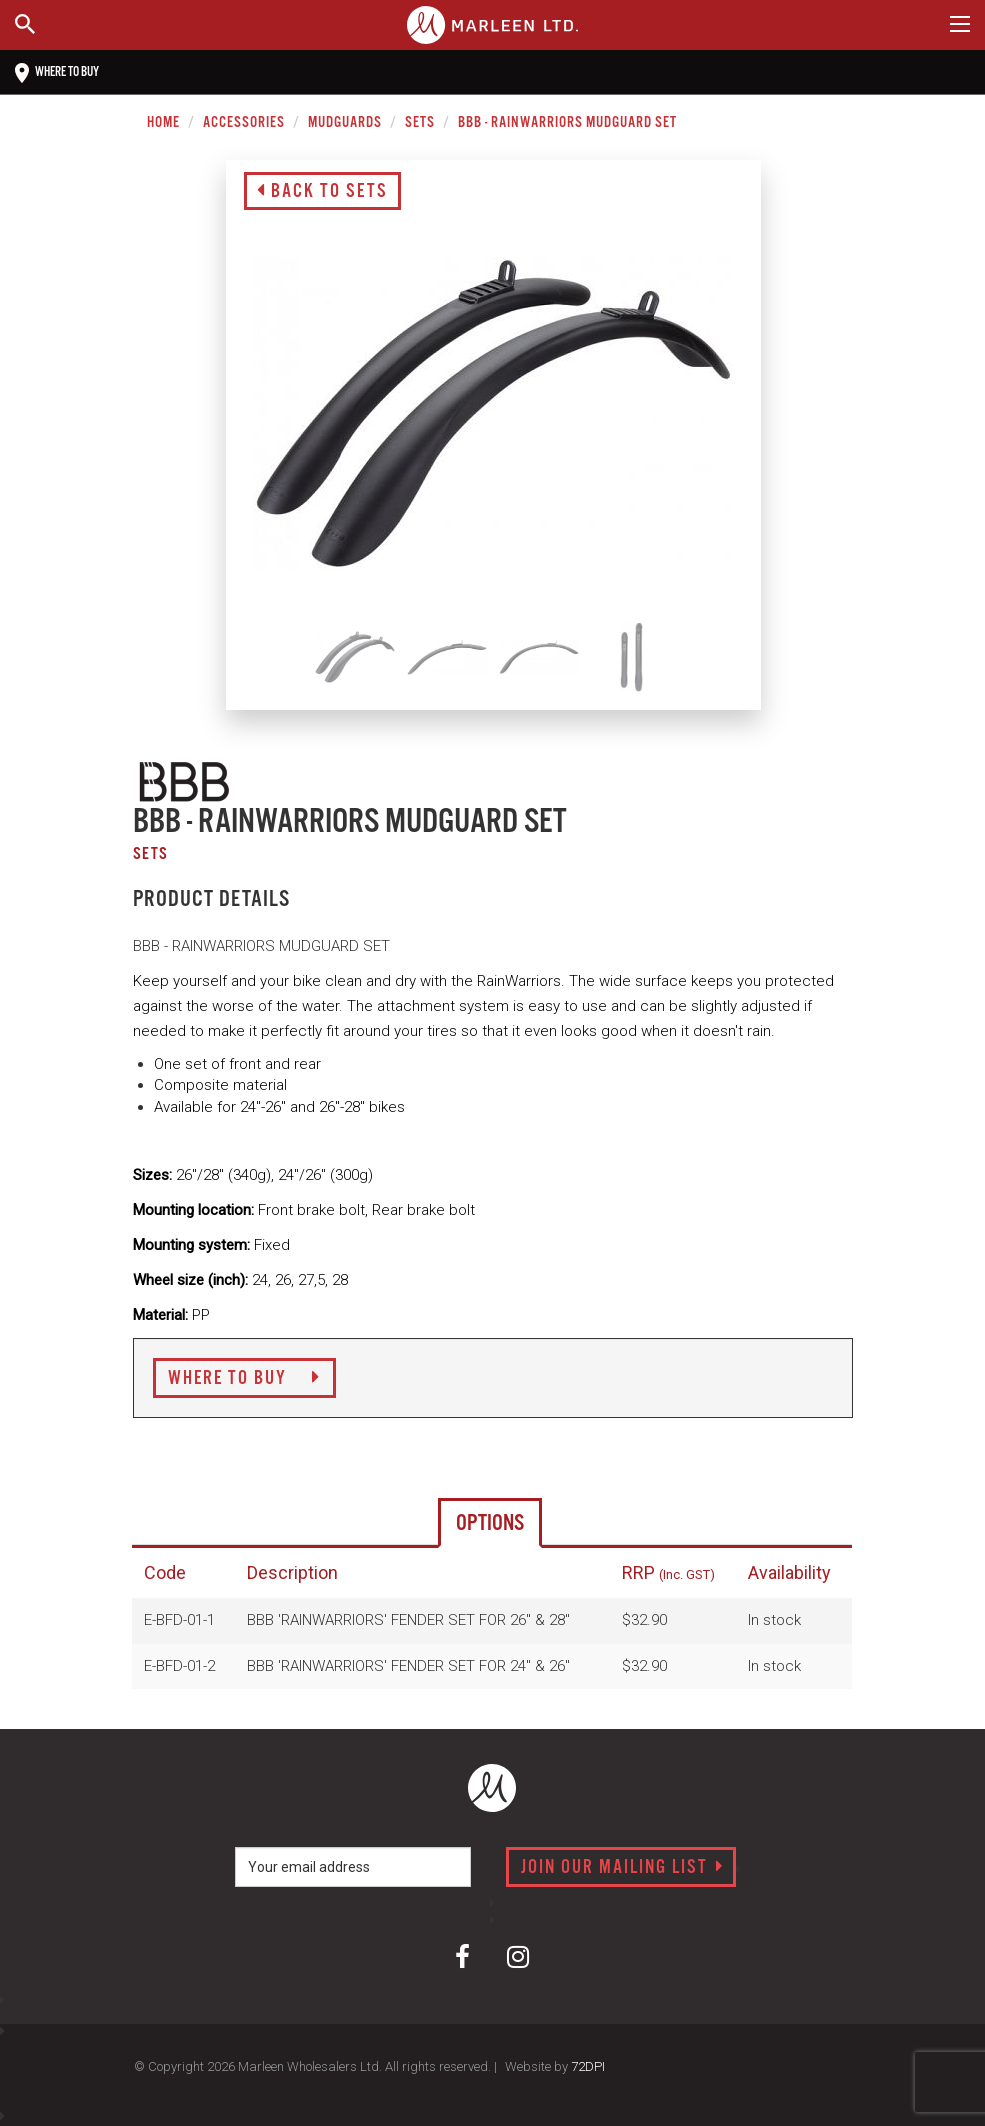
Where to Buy (244, 1379)
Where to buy (57, 73)
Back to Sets (322, 192)
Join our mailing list (622, 1868)
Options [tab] (490, 1523)
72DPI (588, 2066)
